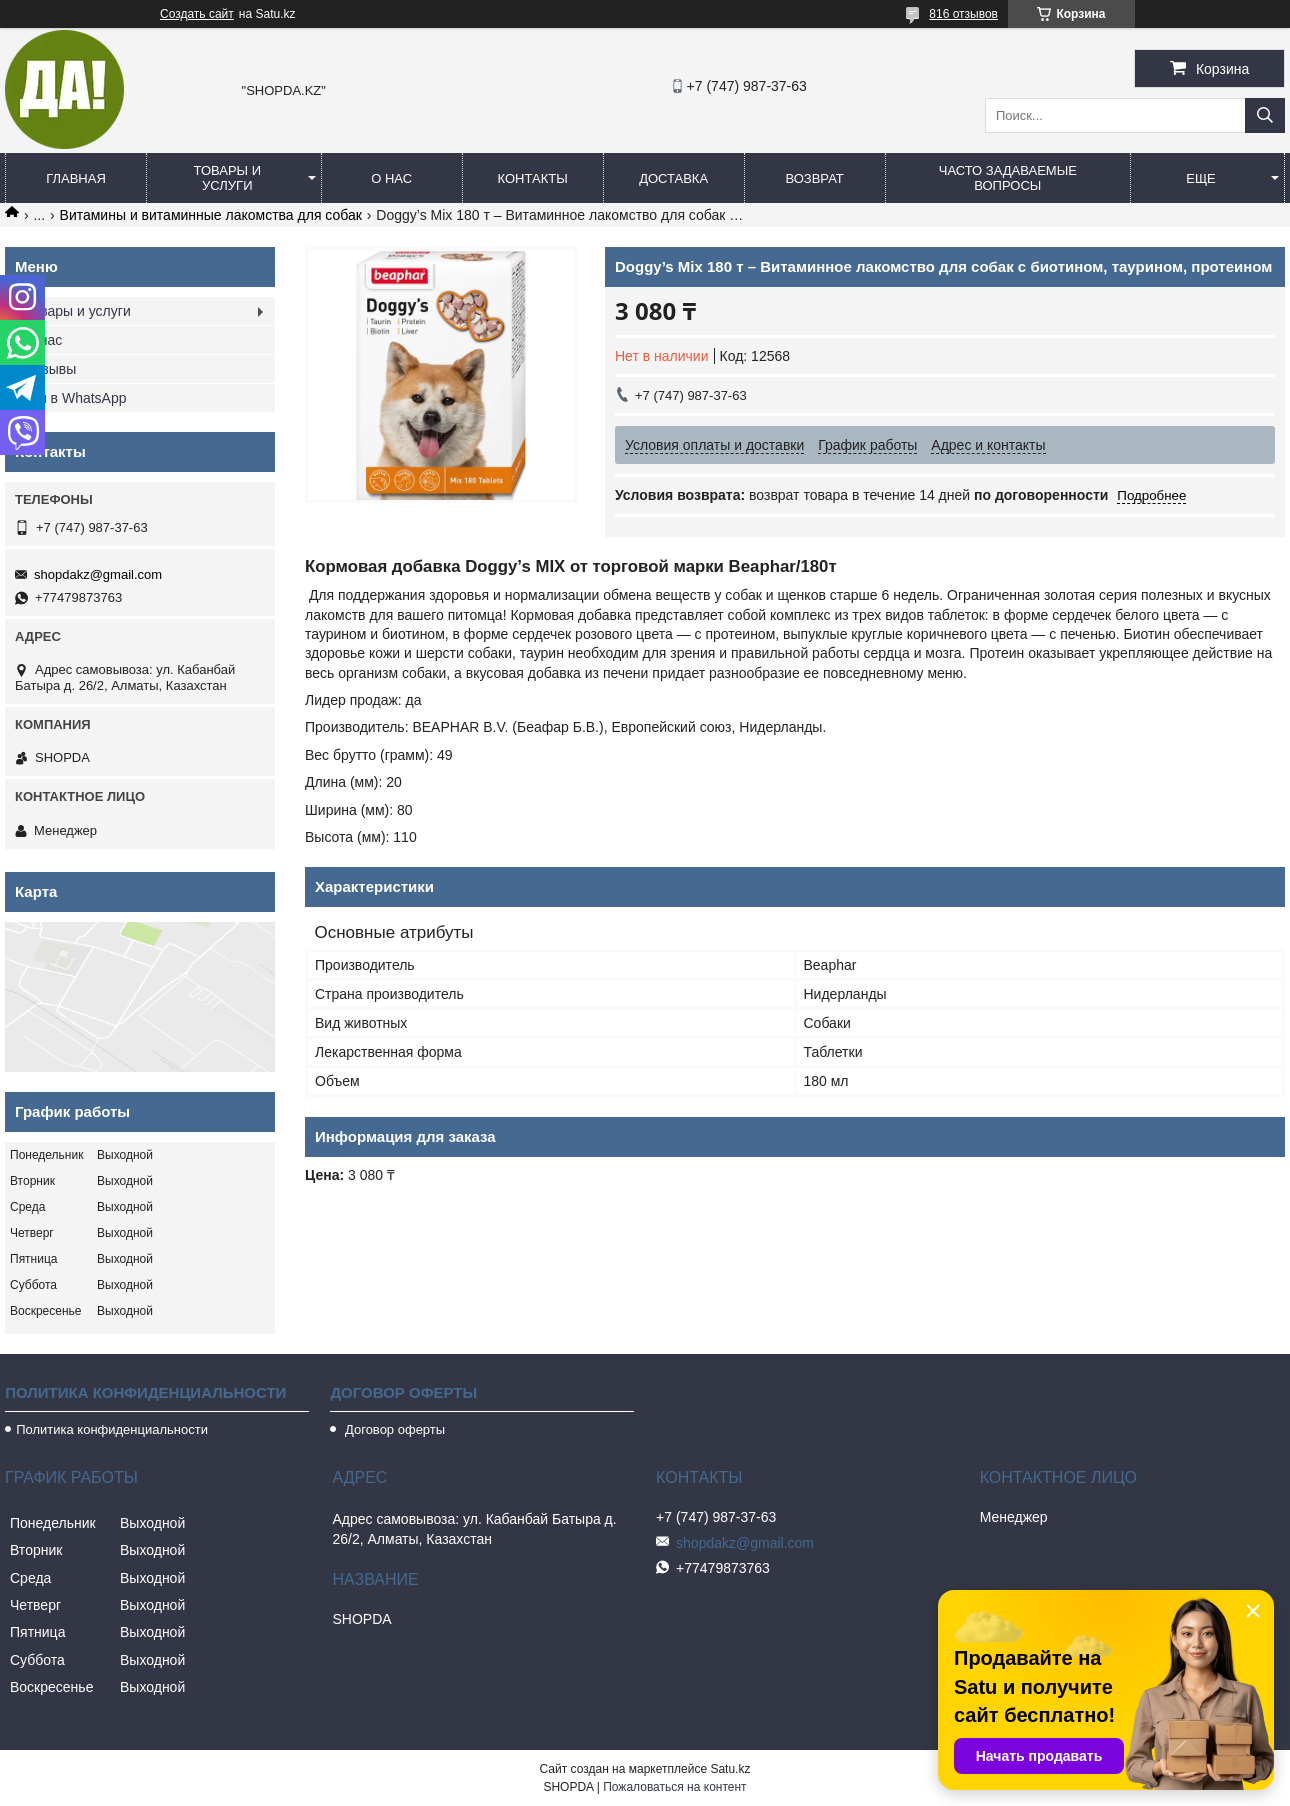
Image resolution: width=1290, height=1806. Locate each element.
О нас (391, 178)
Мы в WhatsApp (76, 398)
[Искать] (1265, 115)
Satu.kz (730, 1769)
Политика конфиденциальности (112, 1429)
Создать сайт (197, 14)
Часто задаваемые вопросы (1008, 178)
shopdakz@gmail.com (98, 574)
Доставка (673, 178)
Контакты (533, 178)
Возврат (814, 178)
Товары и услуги (228, 178)
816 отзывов (963, 14)
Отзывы (50, 369)
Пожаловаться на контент (674, 1787)
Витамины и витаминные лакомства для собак (211, 215)
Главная (76, 178)
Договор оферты (393, 1429)
